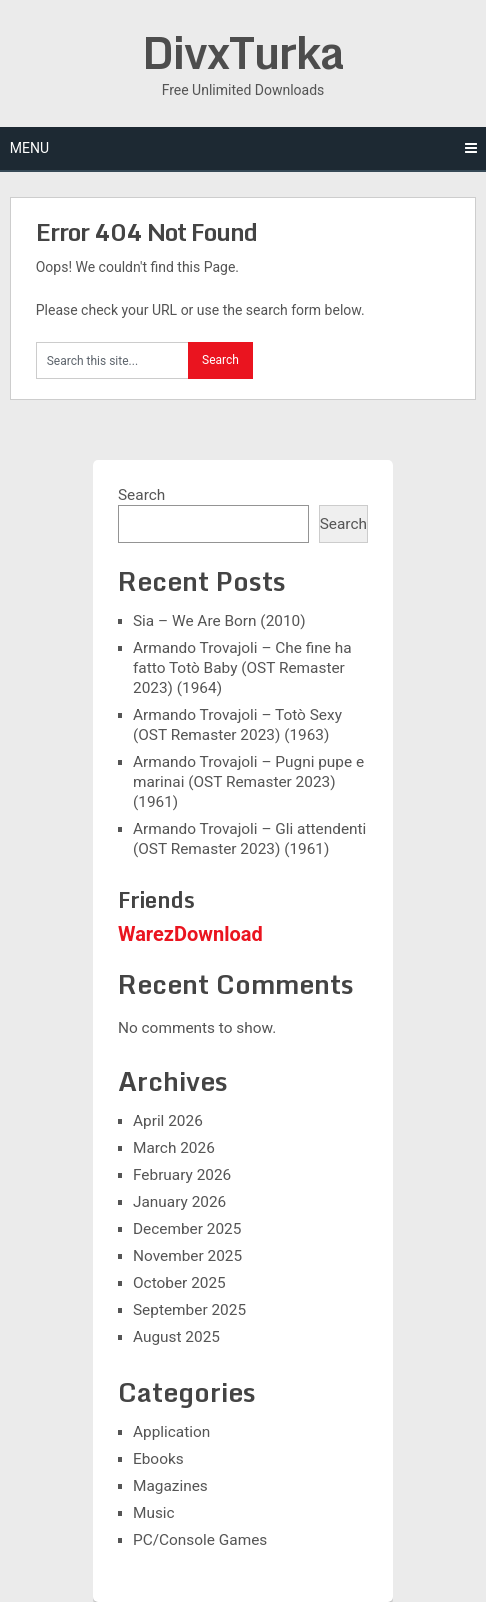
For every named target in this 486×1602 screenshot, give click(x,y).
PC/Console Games (200, 1540)
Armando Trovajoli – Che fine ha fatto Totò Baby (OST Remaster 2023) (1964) (242, 668)
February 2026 (182, 1175)
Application (171, 1432)
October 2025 (179, 1283)
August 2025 (176, 1337)
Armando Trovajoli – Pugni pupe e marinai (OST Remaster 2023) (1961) (248, 782)
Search (141, 495)
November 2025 (187, 1256)
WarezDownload (190, 934)
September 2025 (189, 1310)
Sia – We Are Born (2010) (219, 621)
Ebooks (158, 1459)
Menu (29, 148)
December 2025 (187, 1229)
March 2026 (174, 1148)
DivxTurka (243, 52)
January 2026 (179, 1202)
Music (154, 1513)
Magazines (170, 1486)
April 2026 (168, 1121)
